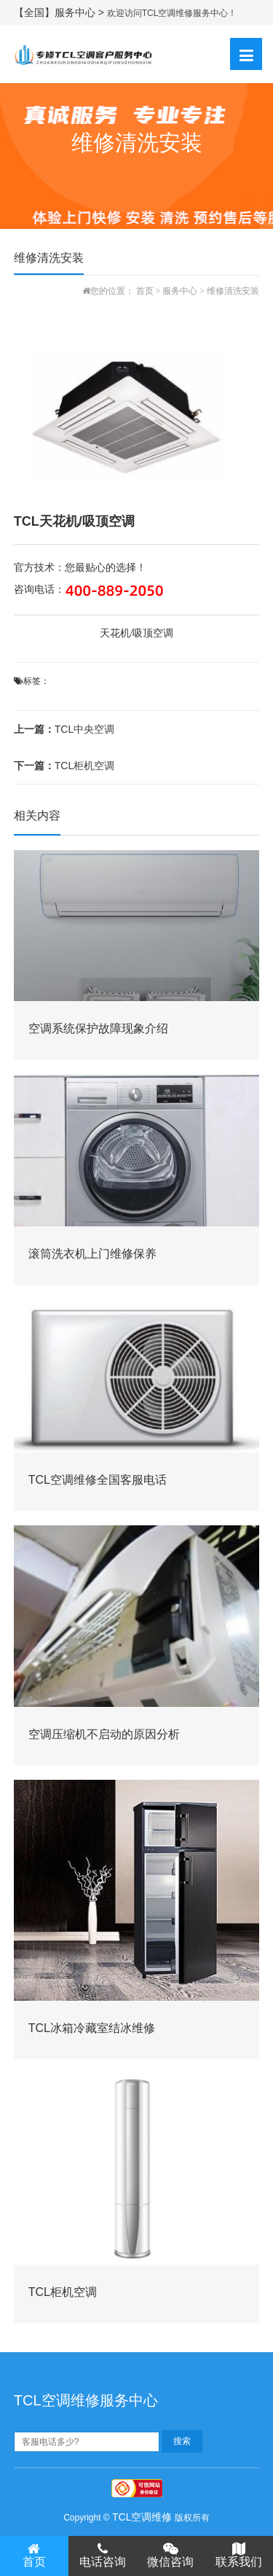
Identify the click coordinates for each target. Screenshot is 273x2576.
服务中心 (179, 291)
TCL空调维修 (142, 2517)
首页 (145, 291)
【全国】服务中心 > (60, 12)
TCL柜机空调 (64, 765)
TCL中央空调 (64, 729)
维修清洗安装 (233, 291)
